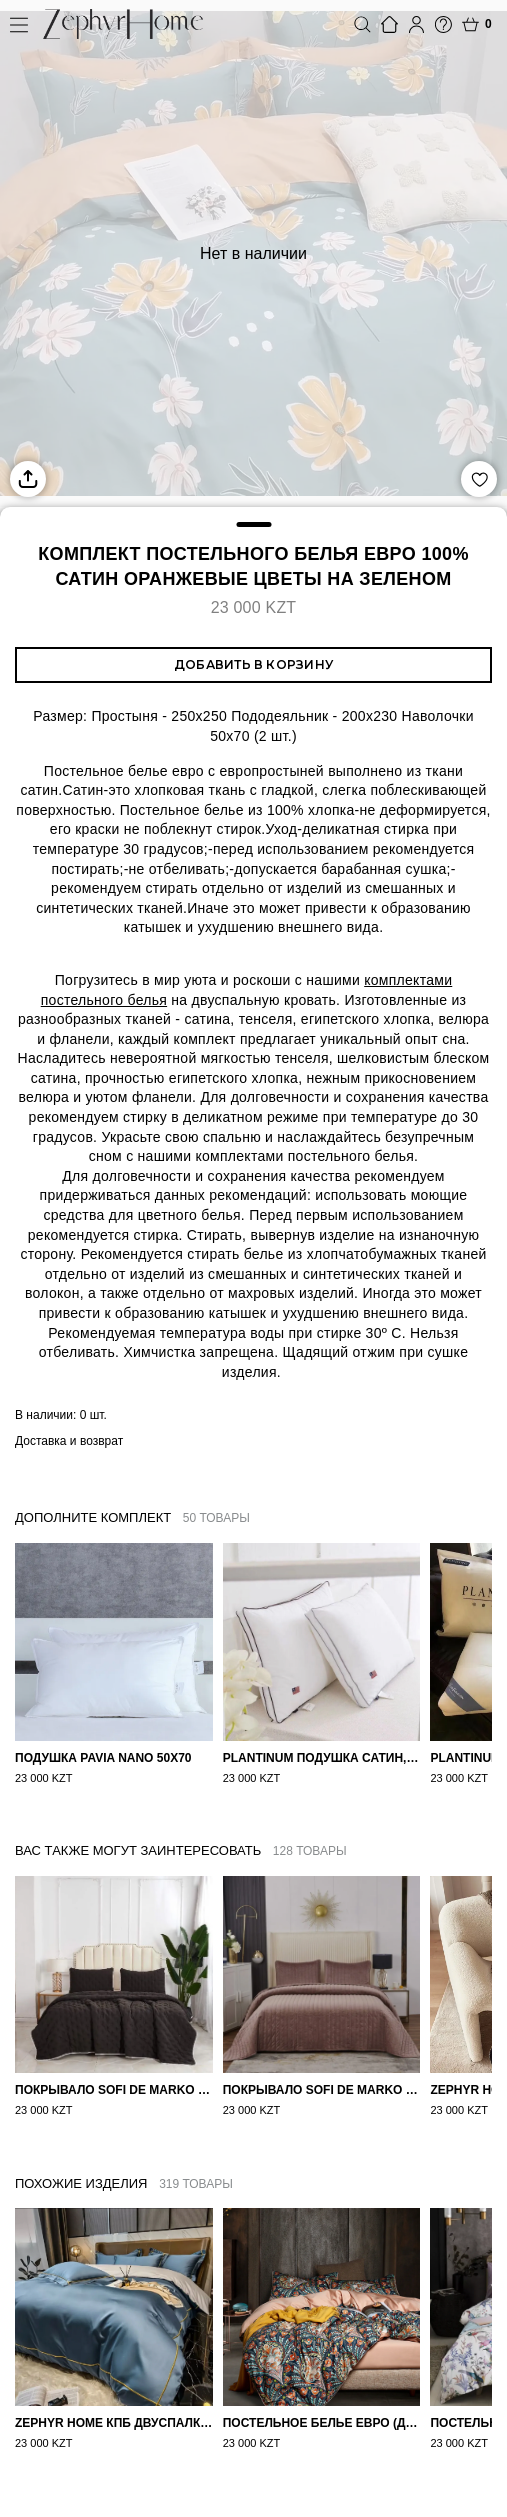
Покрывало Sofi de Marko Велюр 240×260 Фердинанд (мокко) (322, 2090)
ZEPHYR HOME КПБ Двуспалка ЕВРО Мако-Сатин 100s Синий (114, 2440)
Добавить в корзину (253, 664)
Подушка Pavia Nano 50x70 (103, 1758)
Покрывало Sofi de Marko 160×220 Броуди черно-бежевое (114, 2090)
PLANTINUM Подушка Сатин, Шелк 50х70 (322, 1758)
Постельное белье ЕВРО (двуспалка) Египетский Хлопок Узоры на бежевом (322, 2440)
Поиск (362, 24)
